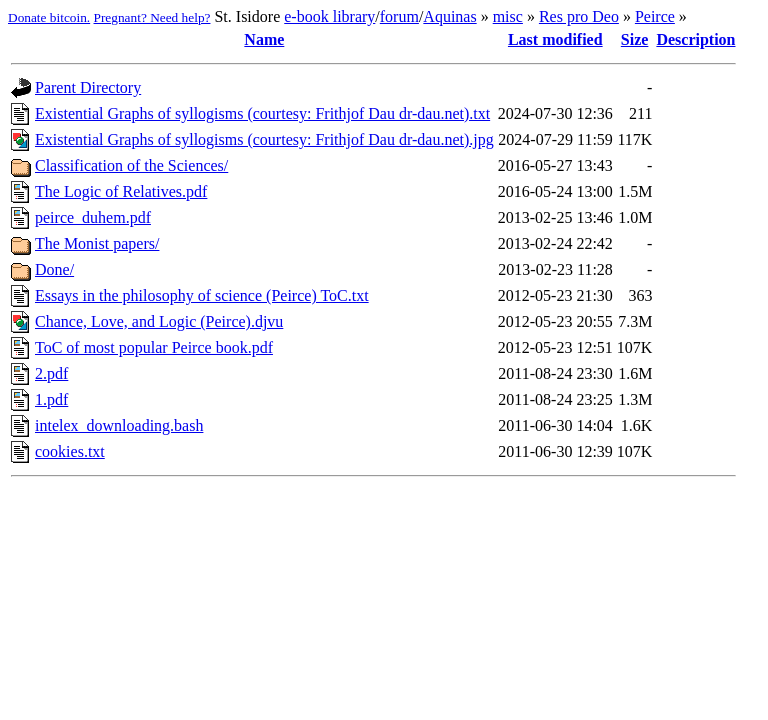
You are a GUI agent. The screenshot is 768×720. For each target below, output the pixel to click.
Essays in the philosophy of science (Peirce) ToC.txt (202, 295)
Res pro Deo (579, 16)
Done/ (54, 269)
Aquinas (449, 16)
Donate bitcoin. (49, 17)
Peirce (655, 16)
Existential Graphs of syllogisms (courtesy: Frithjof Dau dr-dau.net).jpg (264, 139)
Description (695, 39)
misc (508, 16)
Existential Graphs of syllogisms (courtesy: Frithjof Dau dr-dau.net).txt (262, 113)
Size (635, 39)
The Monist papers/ (97, 243)
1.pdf (51, 399)
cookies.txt (70, 451)
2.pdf (51, 373)
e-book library (329, 16)
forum (399, 16)
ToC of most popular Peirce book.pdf (154, 347)
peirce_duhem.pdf (93, 217)
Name (264, 39)
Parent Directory (88, 87)
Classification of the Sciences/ (131, 165)
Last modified (555, 39)
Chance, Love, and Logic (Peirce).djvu (159, 321)
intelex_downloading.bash (119, 425)
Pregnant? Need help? (152, 17)
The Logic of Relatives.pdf (121, 191)
